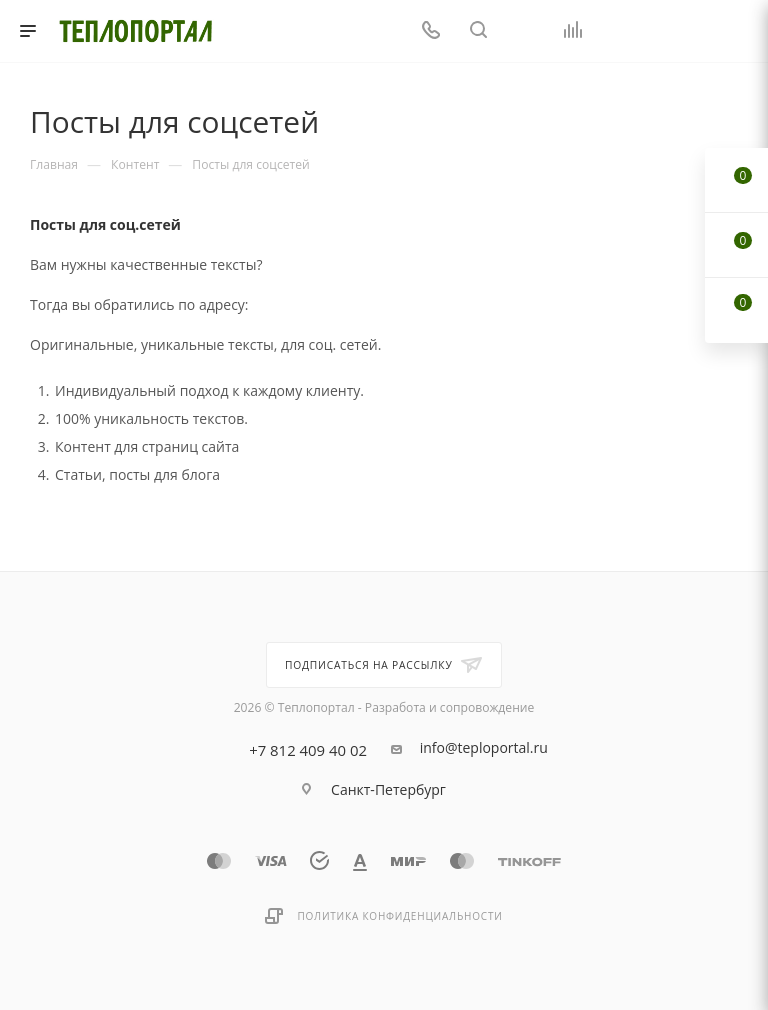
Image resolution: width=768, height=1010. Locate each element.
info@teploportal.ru (484, 748)
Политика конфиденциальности (399, 916)
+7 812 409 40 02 (308, 750)
